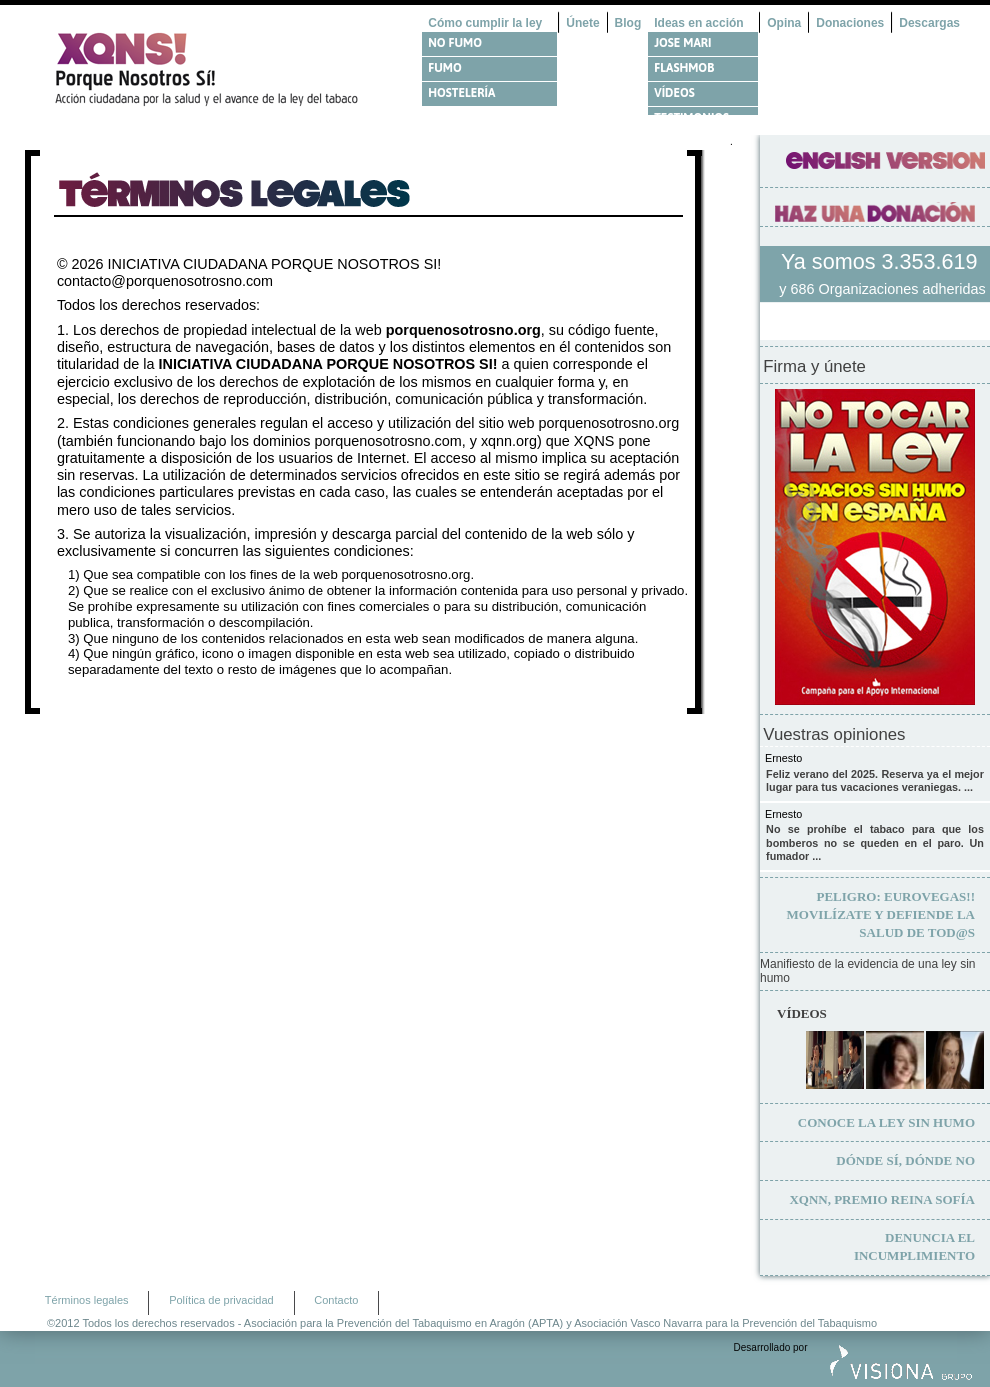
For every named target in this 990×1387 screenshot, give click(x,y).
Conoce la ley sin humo (886, 1122)
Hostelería (461, 93)
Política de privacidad (221, 1300)
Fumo (444, 68)
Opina (784, 23)
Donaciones (850, 23)
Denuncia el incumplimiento (914, 1246)
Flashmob (684, 68)
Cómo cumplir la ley (485, 23)
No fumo (455, 43)
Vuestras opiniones (834, 735)
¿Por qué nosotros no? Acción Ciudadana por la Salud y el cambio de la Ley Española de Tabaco (215, 69)
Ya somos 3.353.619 (882, 261)
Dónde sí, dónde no (905, 1160)
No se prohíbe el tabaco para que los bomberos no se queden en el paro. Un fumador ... (875, 842)
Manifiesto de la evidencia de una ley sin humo (867, 971)
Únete (582, 23)
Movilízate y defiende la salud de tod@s (881, 914)
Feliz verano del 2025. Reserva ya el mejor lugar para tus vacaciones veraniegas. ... (875, 781)
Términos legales (87, 1300)
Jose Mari (682, 43)
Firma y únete (814, 367)
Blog (628, 23)
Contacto (336, 1300)
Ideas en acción (698, 23)
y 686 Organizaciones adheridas (882, 289)
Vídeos (674, 93)
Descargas (929, 23)
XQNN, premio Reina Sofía (882, 1199)
